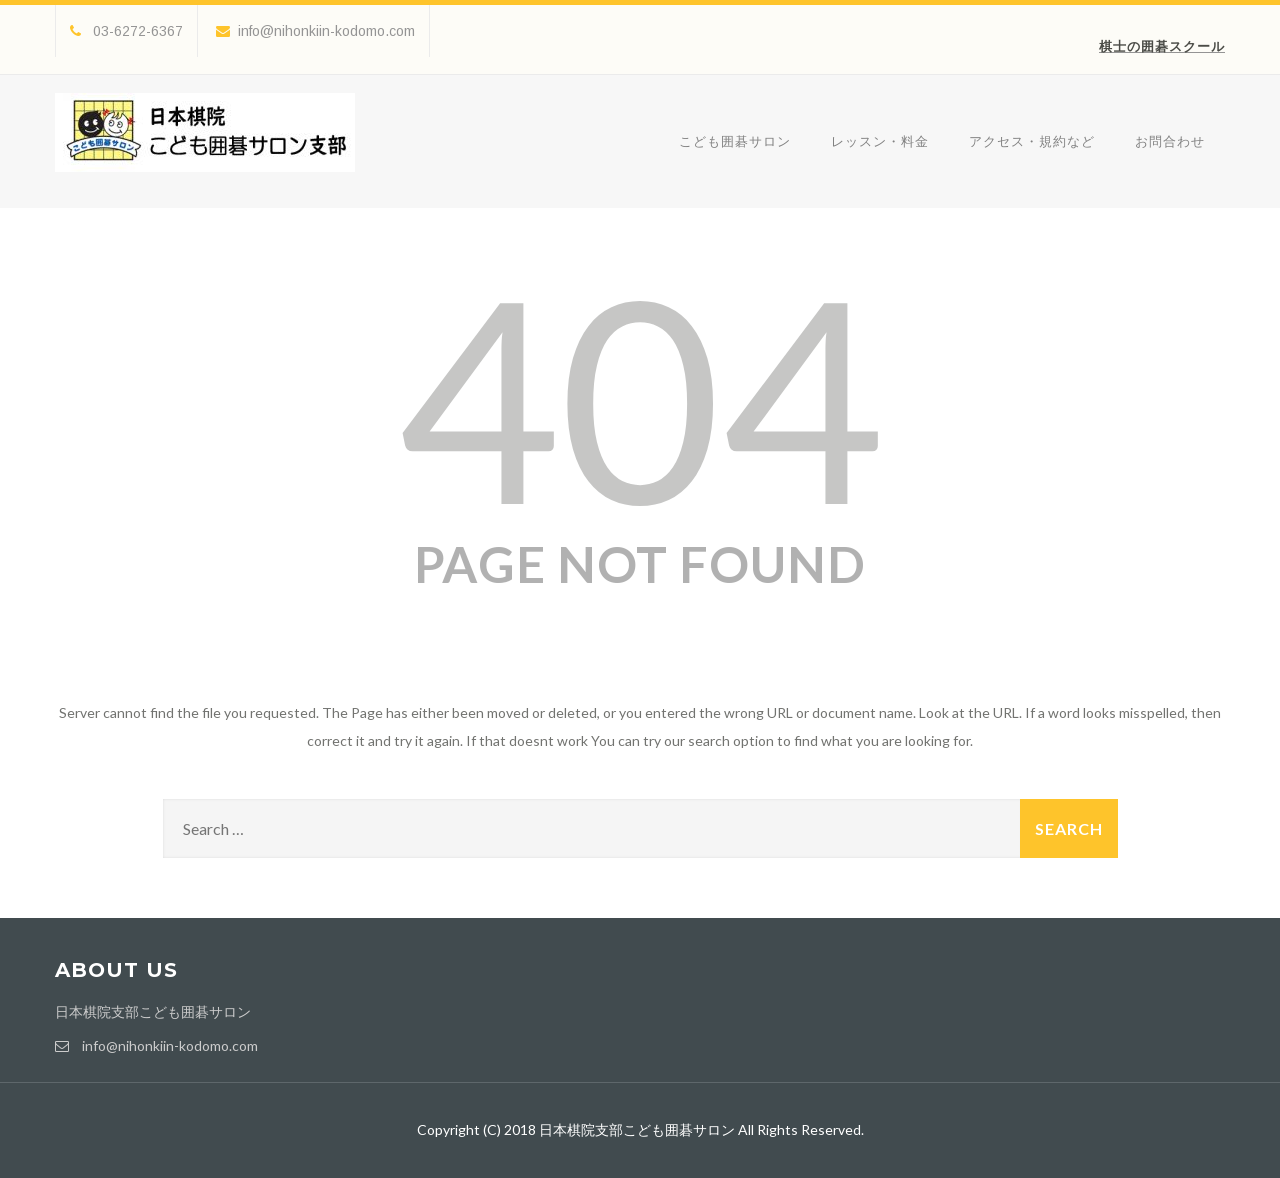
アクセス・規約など (1032, 141)
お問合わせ (1170, 141)
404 (640, 396)
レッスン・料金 (880, 141)
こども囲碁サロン (735, 141)
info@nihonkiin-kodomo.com (315, 31)
